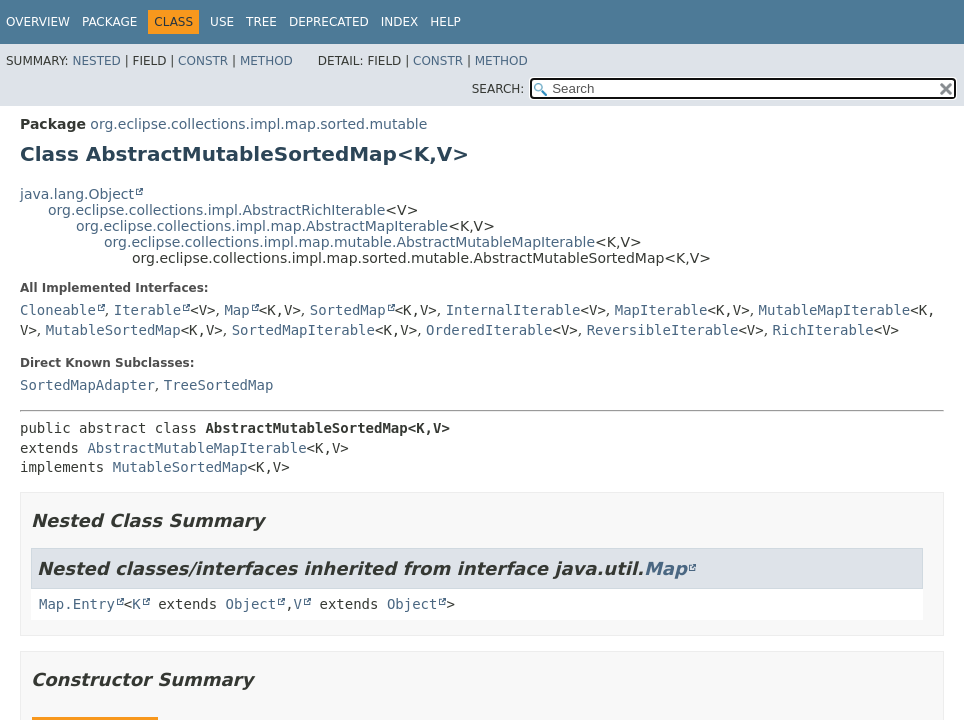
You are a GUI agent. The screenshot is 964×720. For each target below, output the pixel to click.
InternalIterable (513, 310)
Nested (96, 61)
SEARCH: (498, 89)
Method (266, 61)
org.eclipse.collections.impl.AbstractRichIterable (216, 210)
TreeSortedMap (219, 385)
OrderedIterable (489, 330)
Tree (261, 22)
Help (445, 22)
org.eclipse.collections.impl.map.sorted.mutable (258, 124)
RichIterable (823, 330)
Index (400, 22)
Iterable (147, 310)
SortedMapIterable (303, 330)
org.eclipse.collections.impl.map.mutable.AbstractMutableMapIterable (349, 242)
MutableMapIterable (835, 310)
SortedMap (348, 310)
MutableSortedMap (113, 330)
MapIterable (661, 310)
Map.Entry (77, 604)
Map (236, 310)
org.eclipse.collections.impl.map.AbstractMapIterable (262, 226)
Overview (38, 22)
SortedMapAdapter (87, 385)
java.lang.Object (77, 194)
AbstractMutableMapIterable (196, 448)
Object (251, 604)
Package (109, 22)
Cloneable (58, 310)
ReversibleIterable (663, 330)
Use (222, 22)
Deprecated (329, 22)
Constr (203, 61)
